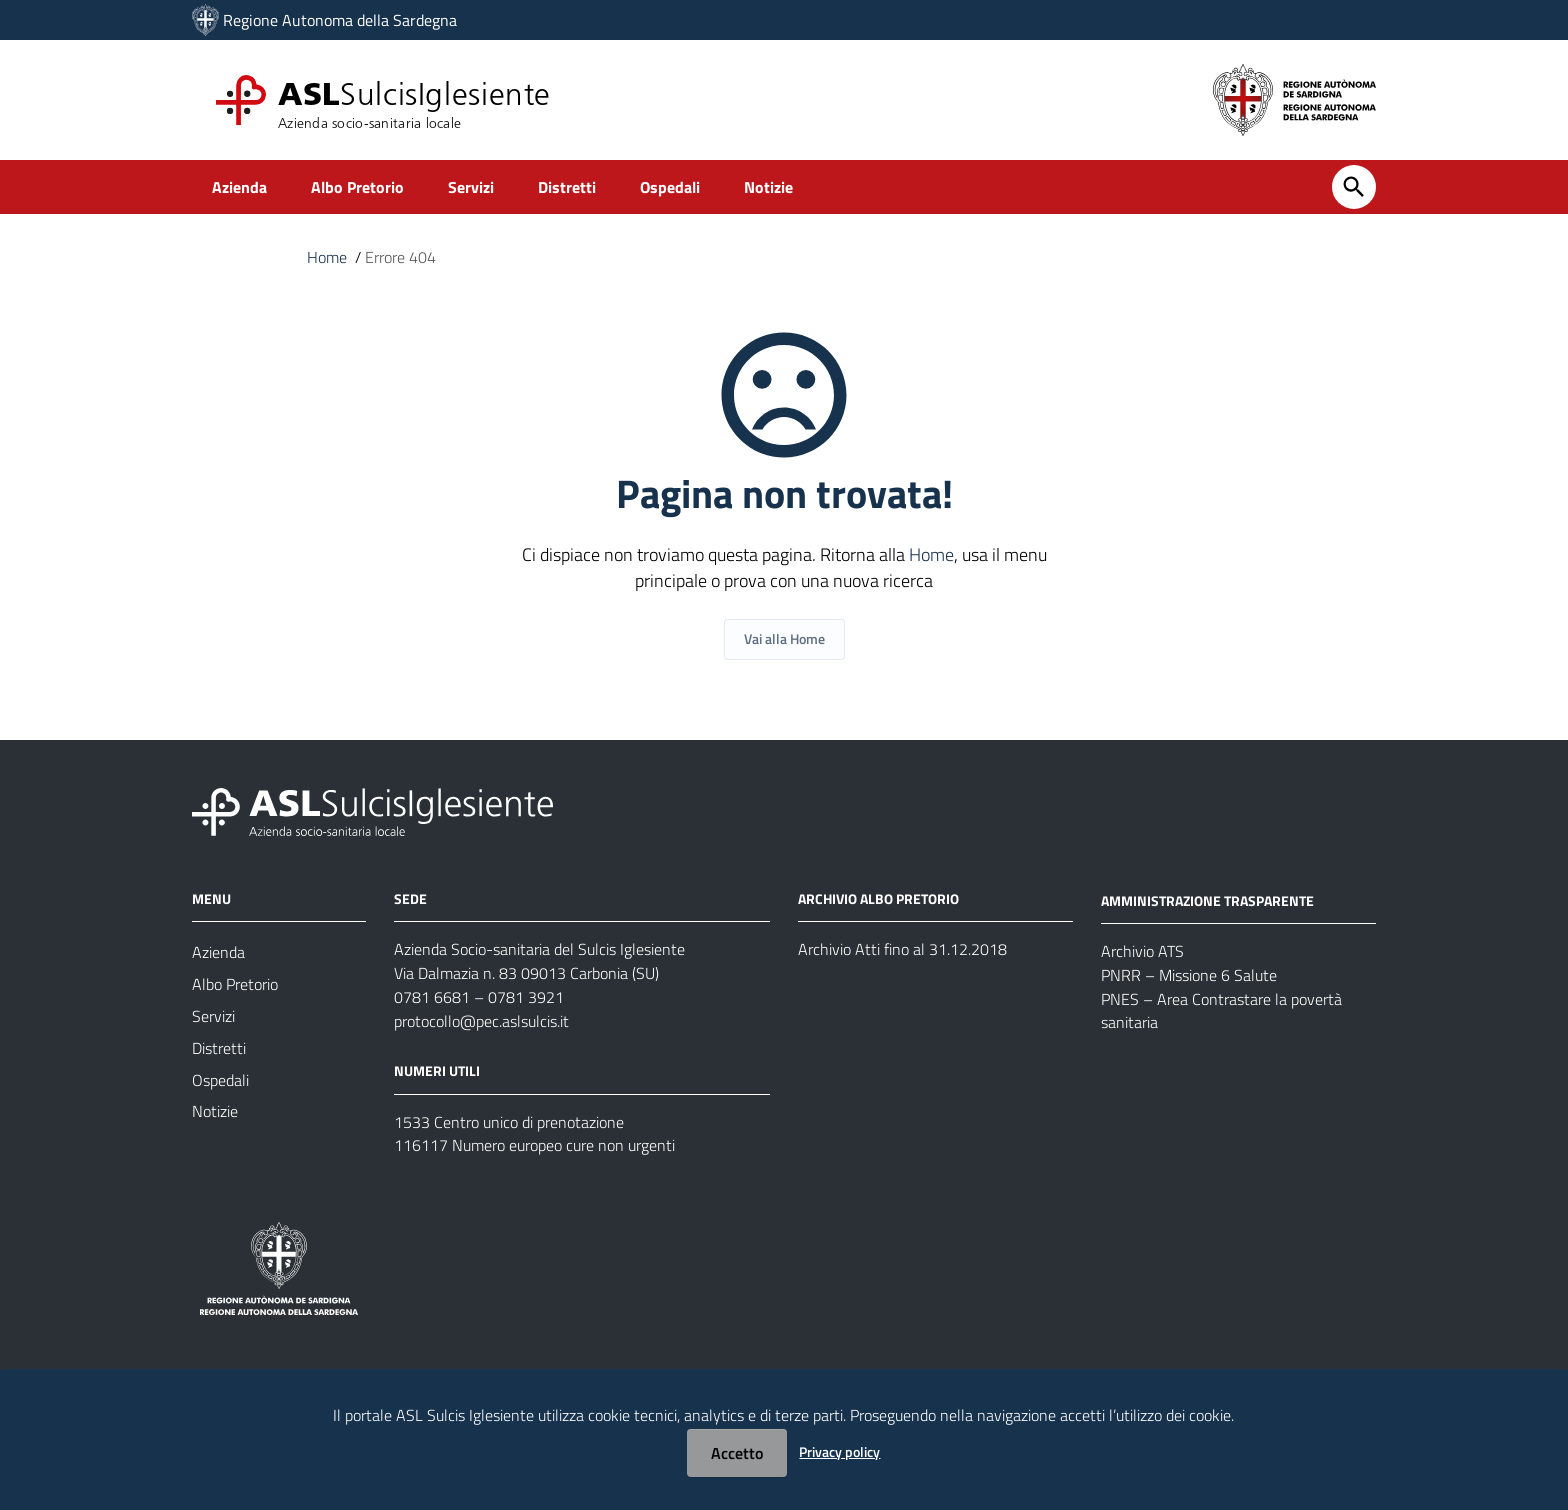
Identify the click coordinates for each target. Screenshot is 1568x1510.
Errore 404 (400, 258)
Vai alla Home (784, 639)
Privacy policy (839, 1451)
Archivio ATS (1142, 953)
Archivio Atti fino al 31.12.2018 (902, 951)
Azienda (243, 186)
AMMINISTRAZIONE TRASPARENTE (1207, 900)
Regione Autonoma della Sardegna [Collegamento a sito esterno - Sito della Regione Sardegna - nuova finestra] (340, 20)
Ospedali (710, 186)
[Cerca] (1354, 187)
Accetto (737, 1453)
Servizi (494, 186)
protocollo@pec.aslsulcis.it (481, 1023)
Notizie (817, 186)
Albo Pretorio (371, 186)
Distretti (598, 186)
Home (327, 258)
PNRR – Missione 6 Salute (1189, 977)
